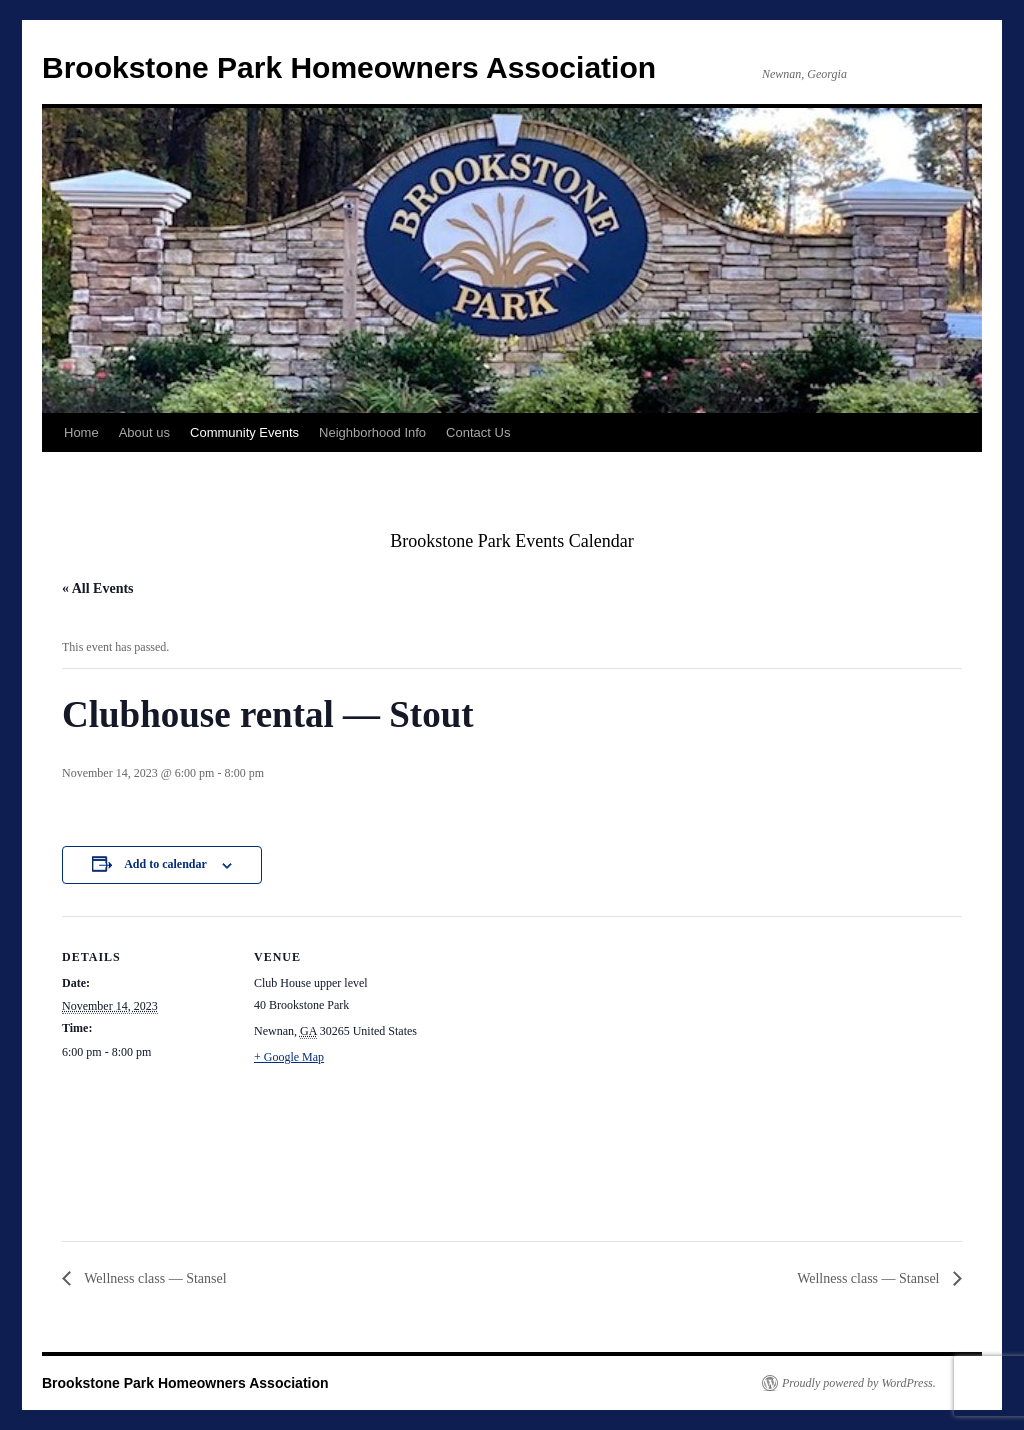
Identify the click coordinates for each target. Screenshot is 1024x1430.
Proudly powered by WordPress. (859, 1383)
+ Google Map (289, 1057)
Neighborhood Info (372, 432)
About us (144, 432)
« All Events (98, 588)
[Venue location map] (551, 1054)
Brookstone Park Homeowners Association (349, 67)
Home (81, 432)
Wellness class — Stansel (154, 1278)
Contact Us (478, 432)
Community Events (244, 432)
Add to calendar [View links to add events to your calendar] (165, 864)
